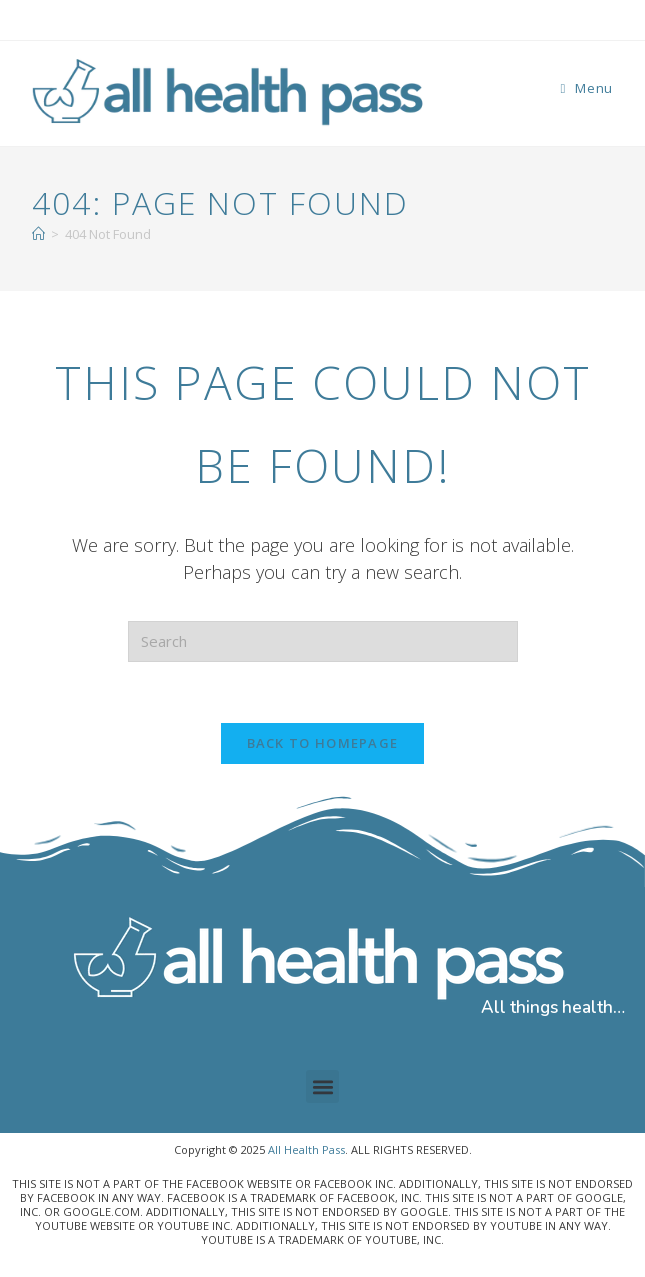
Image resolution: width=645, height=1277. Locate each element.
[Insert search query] (323, 641)
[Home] (38, 234)
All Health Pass (306, 1149)
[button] (322, 1086)
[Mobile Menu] (586, 88)
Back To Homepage (323, 743)
